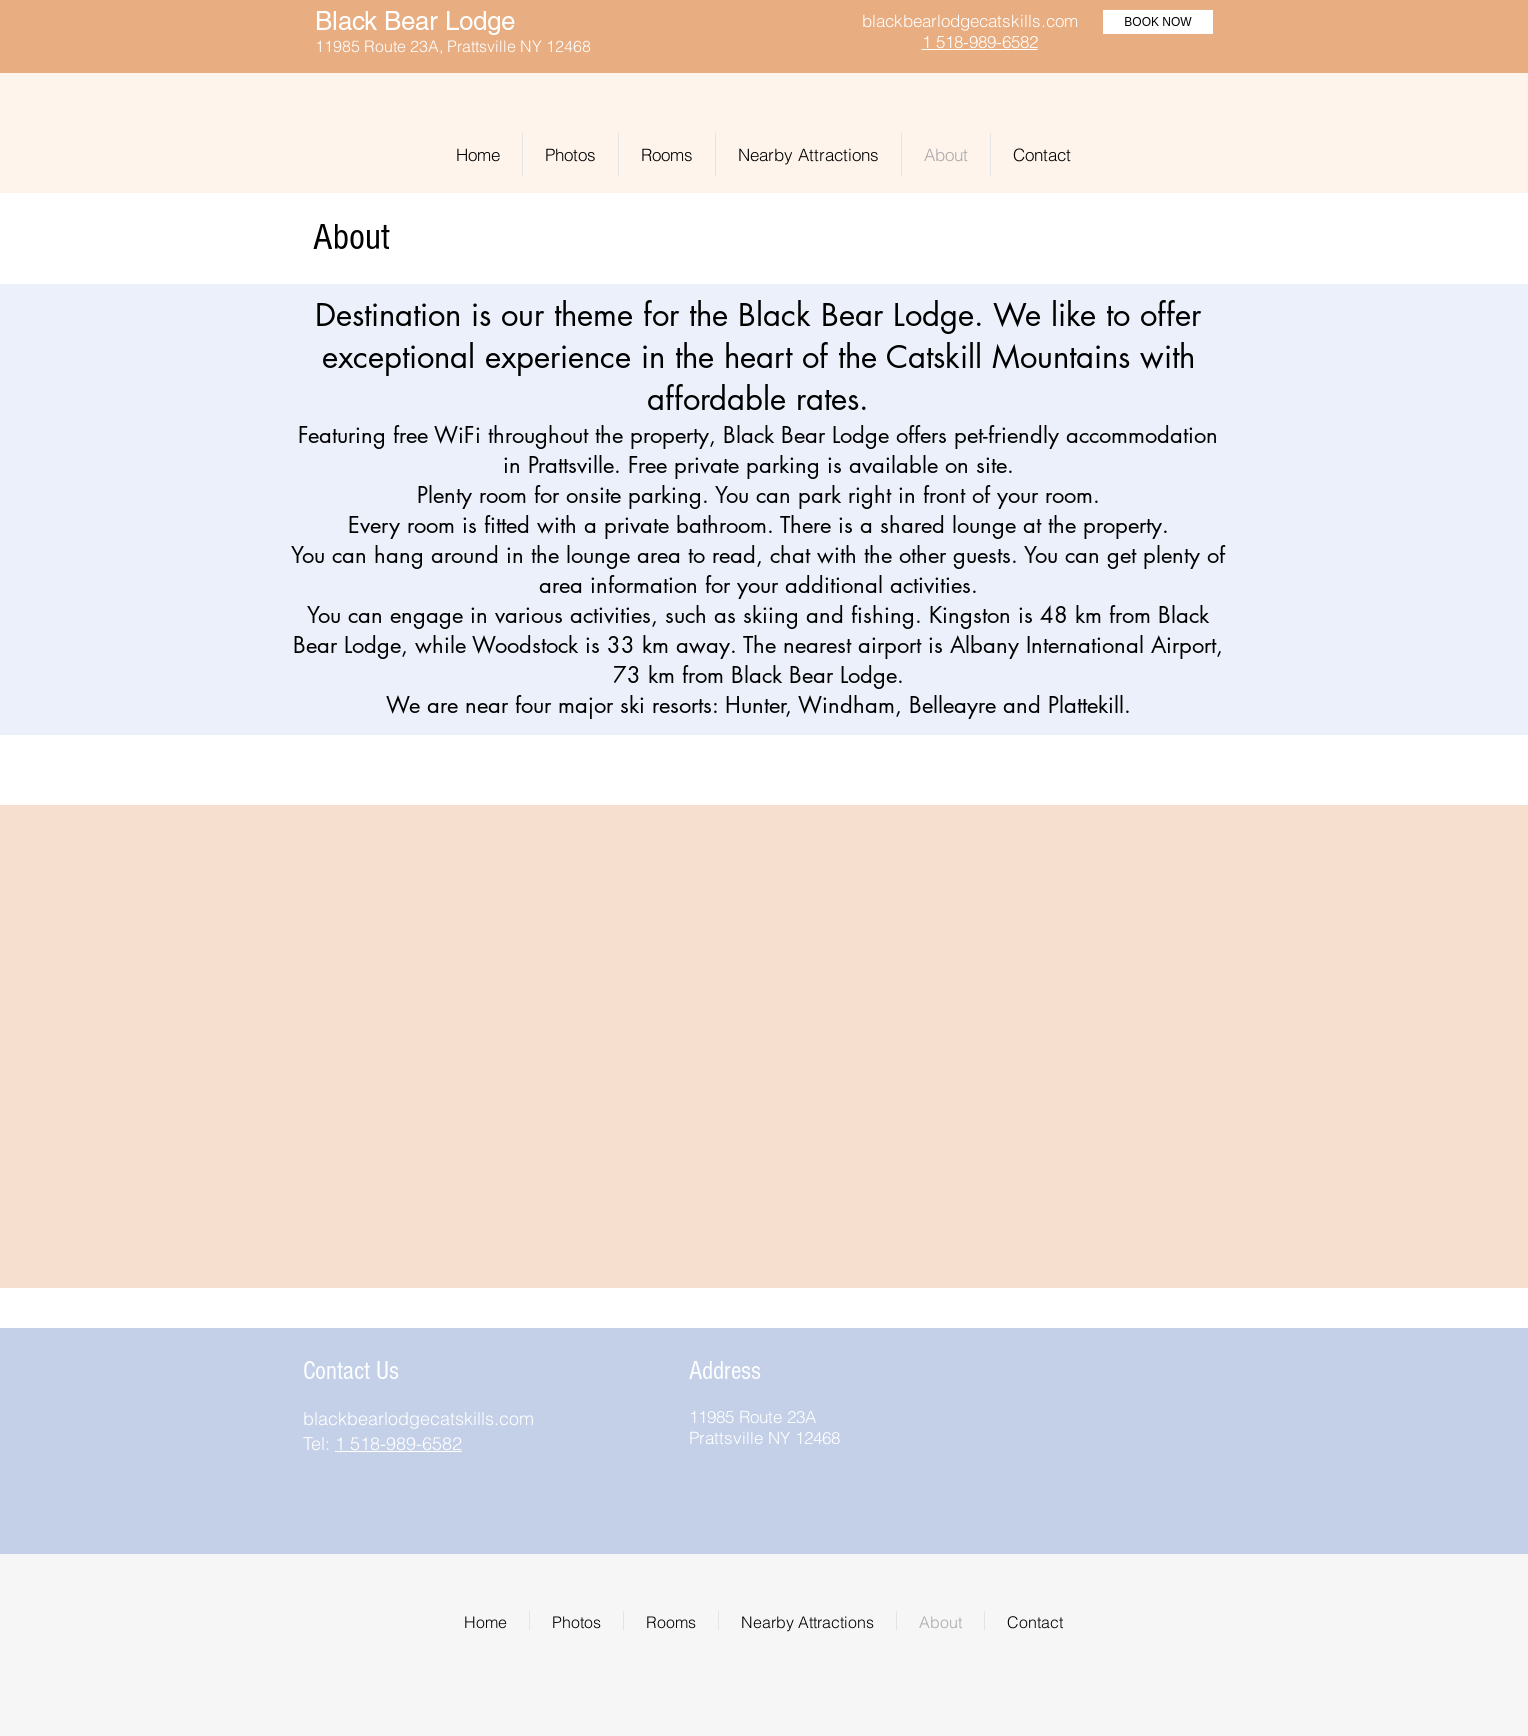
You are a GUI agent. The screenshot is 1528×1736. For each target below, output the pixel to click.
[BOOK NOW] (1158, 22)
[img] (1045, 1365)
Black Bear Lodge (415, 21)
